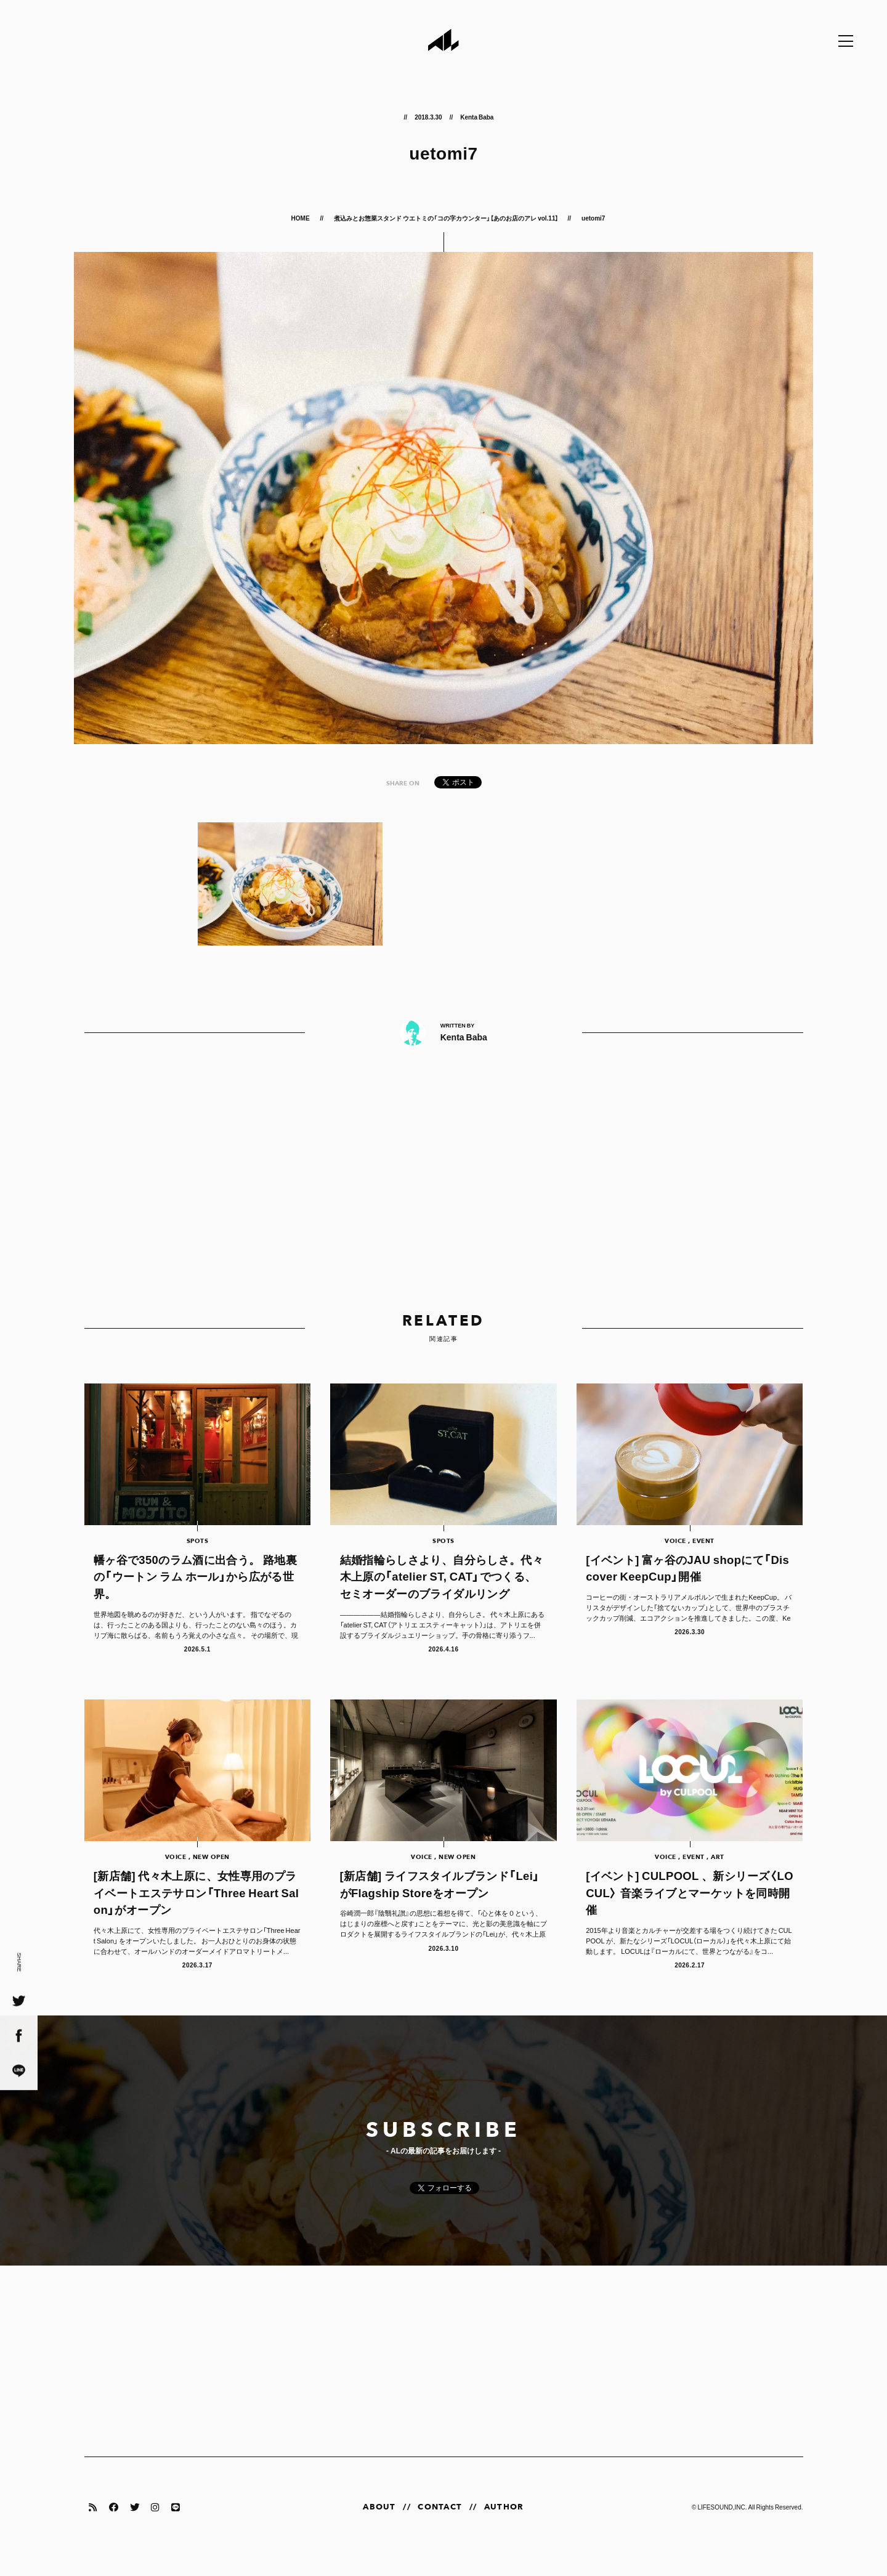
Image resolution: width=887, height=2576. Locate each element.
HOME (301, 217)
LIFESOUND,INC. (722, 2525)
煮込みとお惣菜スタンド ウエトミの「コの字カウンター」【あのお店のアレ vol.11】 (446, 217)
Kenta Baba (476, 116)
